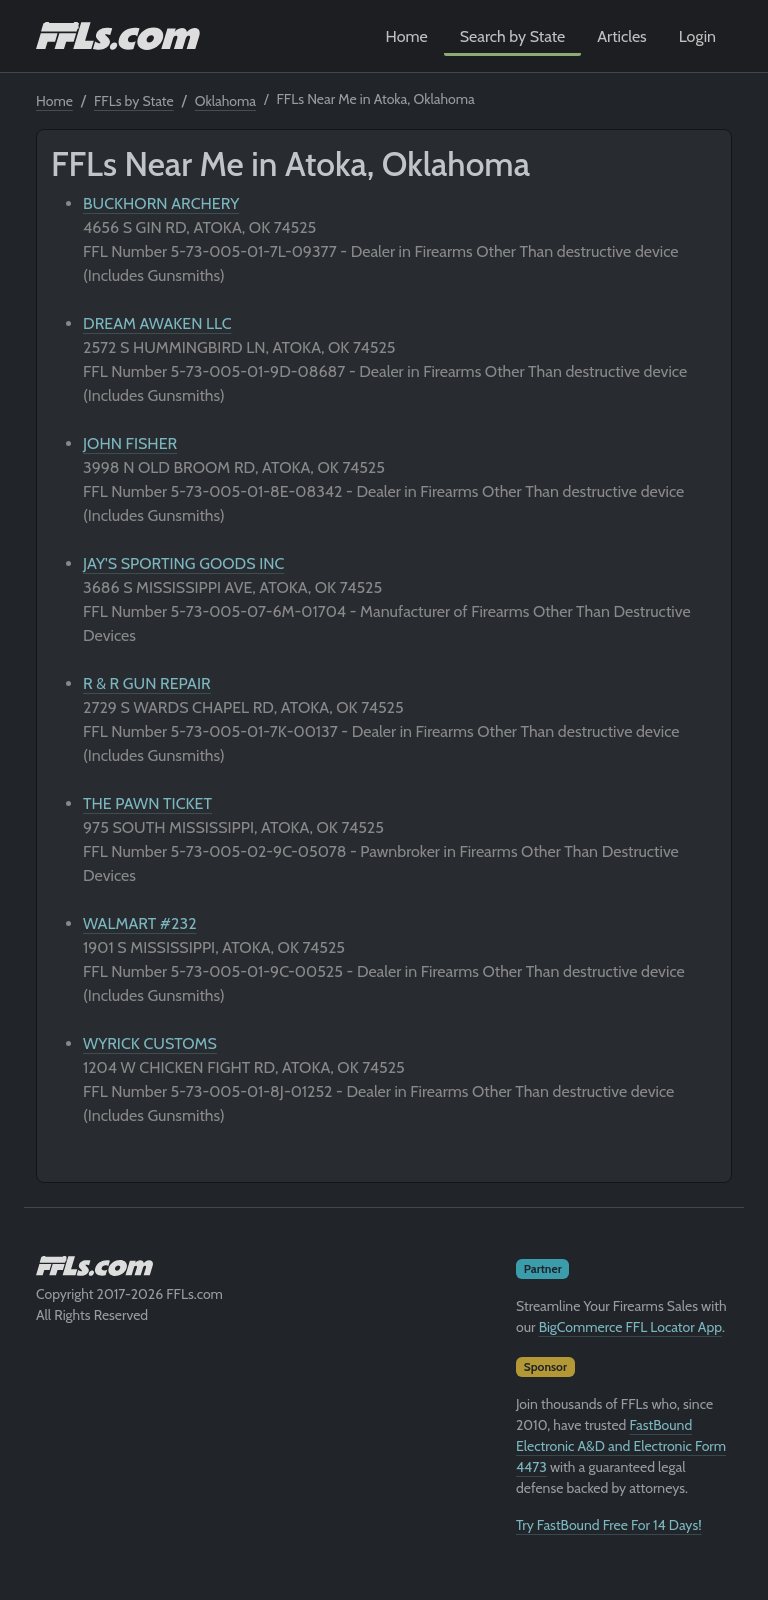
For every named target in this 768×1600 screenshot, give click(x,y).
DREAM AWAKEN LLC (157, 323)
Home (407, 36)
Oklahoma (225, 101)
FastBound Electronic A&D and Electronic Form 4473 (621, 1446)
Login (697, 36)
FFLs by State (134, 101)
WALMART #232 (140, 923)
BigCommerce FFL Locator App (630, 1327)
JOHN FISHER (130, 443)
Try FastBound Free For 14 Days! (609, 1525)
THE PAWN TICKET (147, 803)
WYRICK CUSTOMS (150, 1043)
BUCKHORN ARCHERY (161, 203)
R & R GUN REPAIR (147, 683)
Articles (621, 36)
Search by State (513, 36)
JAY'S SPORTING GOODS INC (183, 563)
